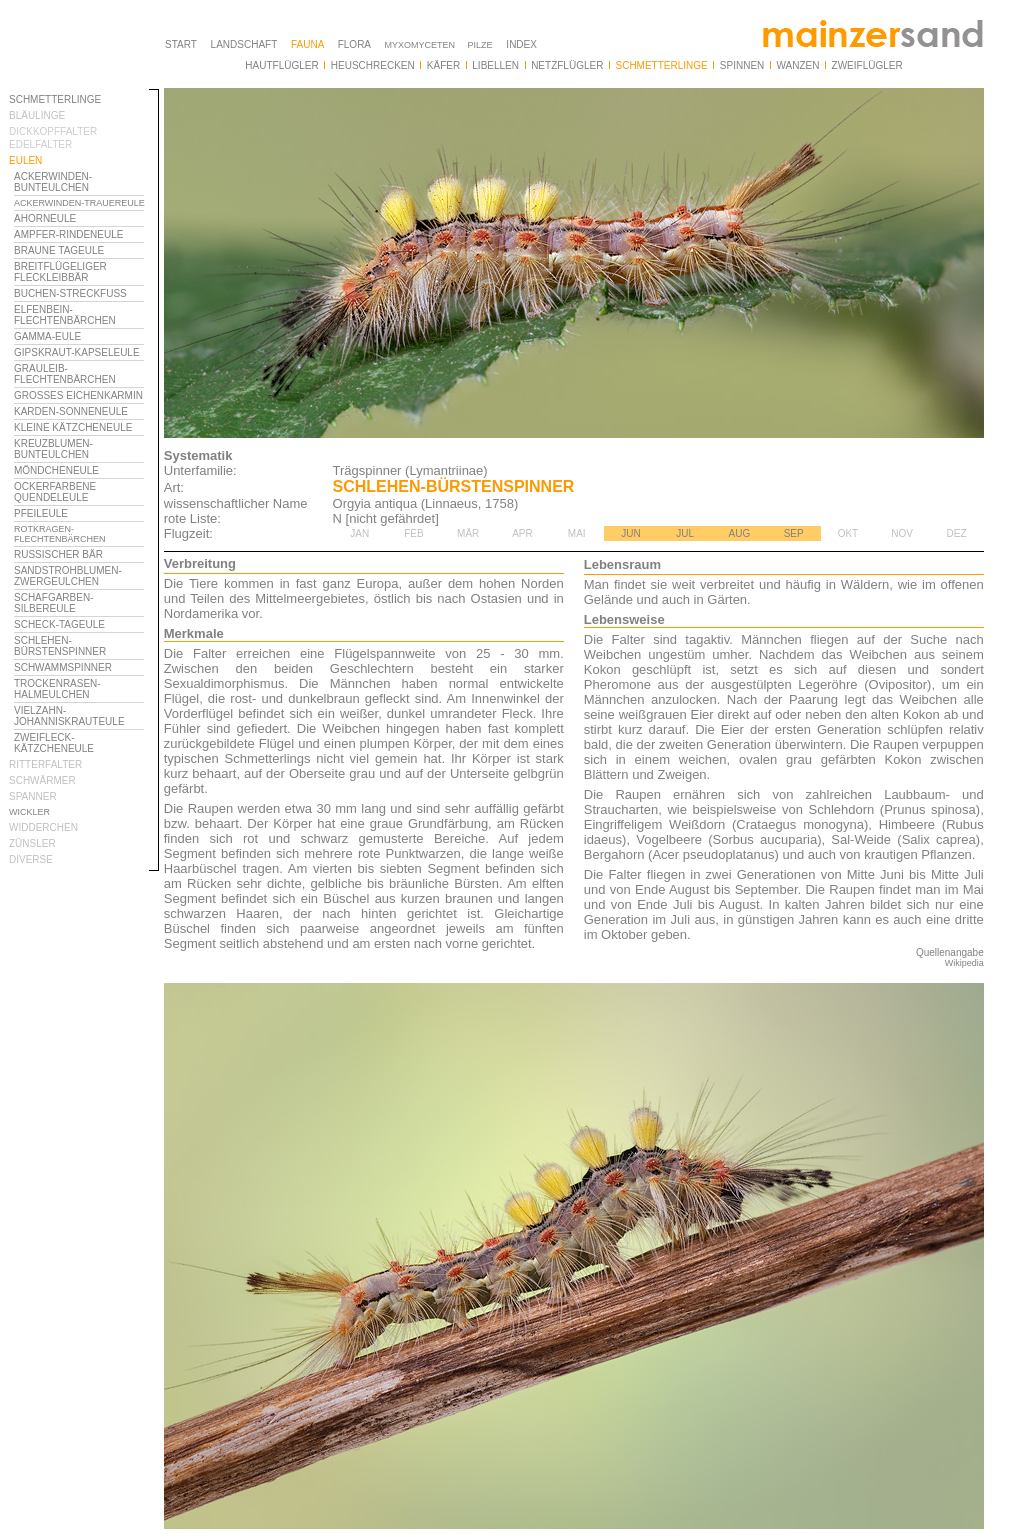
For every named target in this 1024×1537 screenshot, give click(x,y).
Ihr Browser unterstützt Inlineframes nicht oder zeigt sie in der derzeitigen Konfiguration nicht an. (84, 608)
